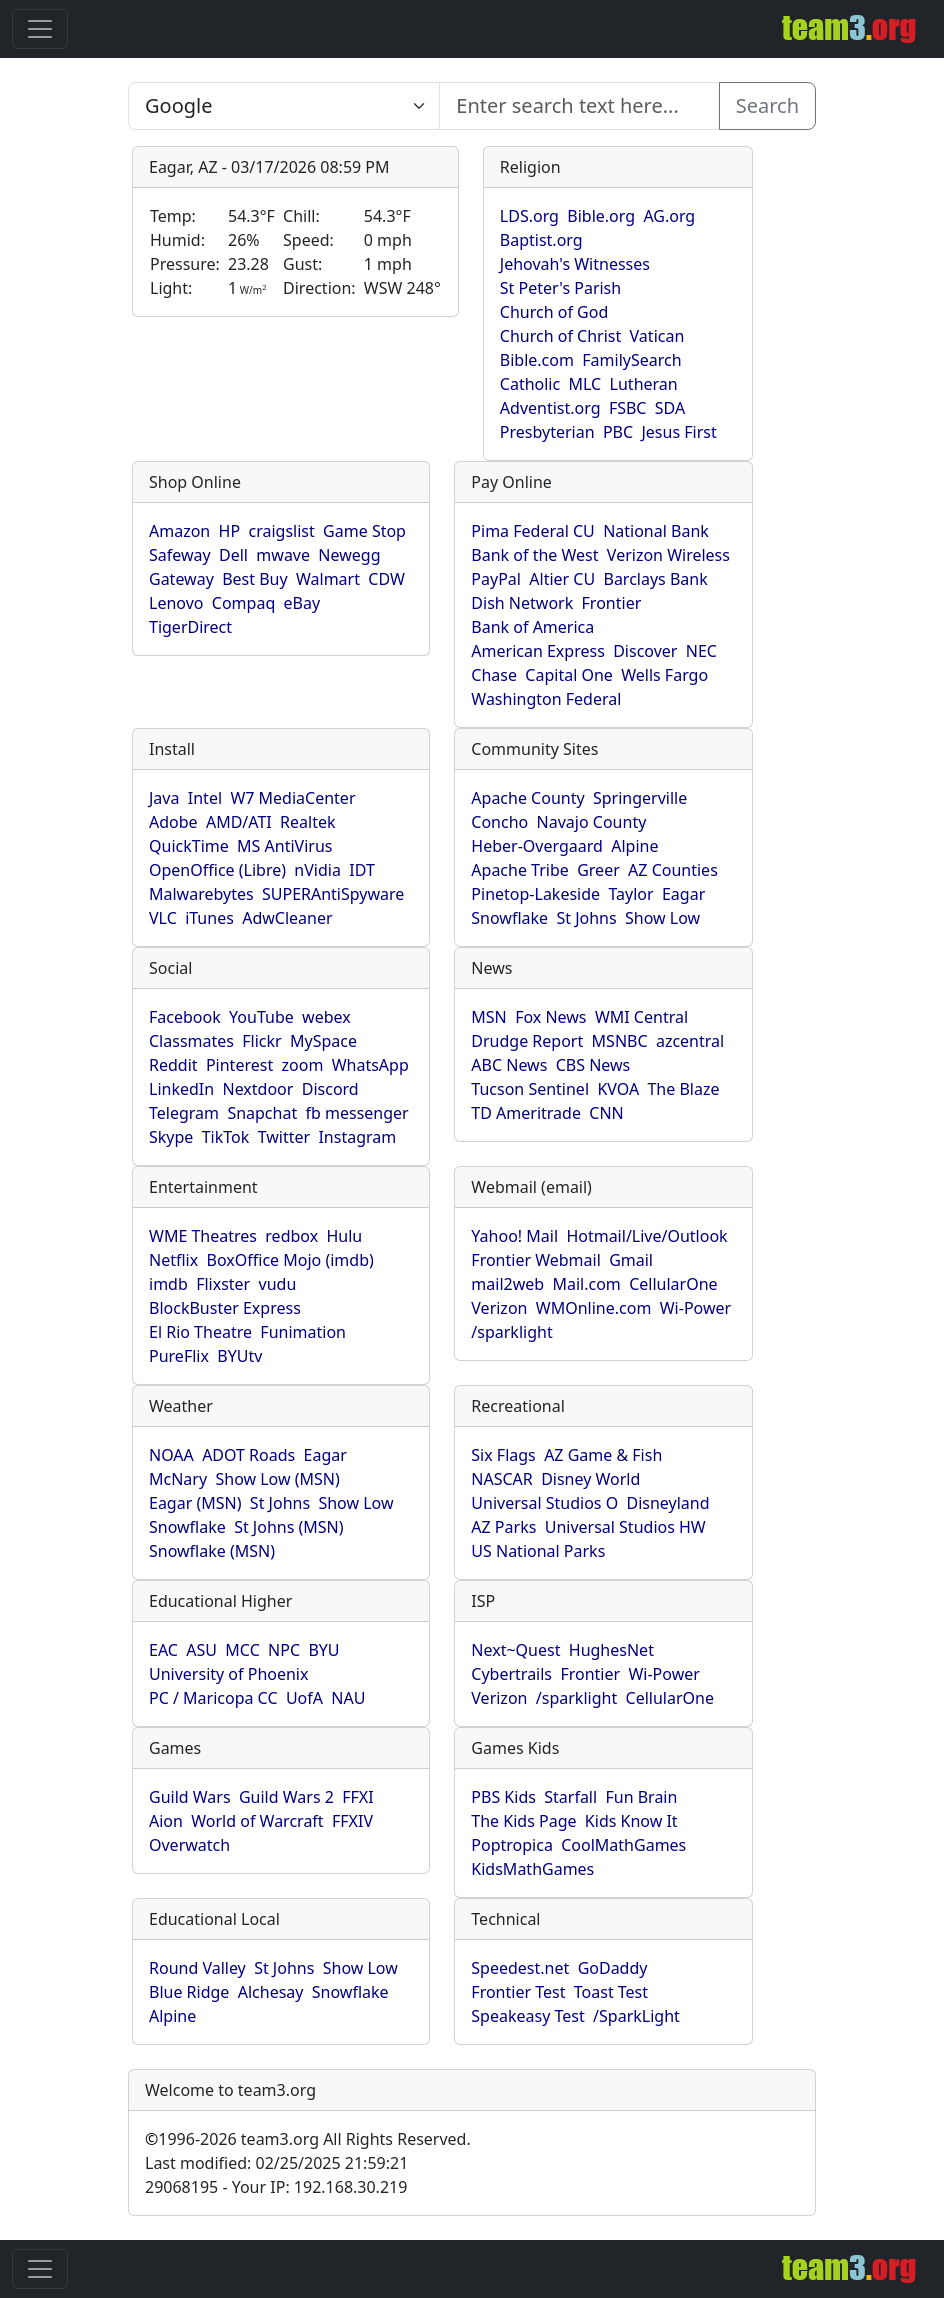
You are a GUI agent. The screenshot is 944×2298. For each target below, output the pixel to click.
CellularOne (673, 1284)
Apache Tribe (520, 870)
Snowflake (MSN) (212, 1551)
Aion (166, 1821)
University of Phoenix (228, 1674)
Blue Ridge (189, 1992)
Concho (499, 822)
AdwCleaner (287, 918)
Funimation (303, 1332)
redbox (291, 1236)
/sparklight (511, 1332)
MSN (488, 1017)
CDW (386, 579)
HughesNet (611, 1650)
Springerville (640, 798)
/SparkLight (636, 2016)
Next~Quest (515, 1650)
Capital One (569, 675)
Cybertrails (511, 1674)
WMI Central (641, 1017)
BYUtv (239, 1356)
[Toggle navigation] (40, 29)
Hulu (345, 1236)
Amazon (179, 531)
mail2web (507, 1284)
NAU (348, 1698)
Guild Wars (190, 1797)
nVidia (317, 870)
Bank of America (532, 627)
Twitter (284, 1137)
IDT (362, 870)
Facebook (185, 1017)
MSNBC (620, 1041)
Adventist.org (550, 408)
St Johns (586, 918)
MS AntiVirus (284, 846)
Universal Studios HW (625, 1527)
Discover (645, 651)
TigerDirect (190, 627)
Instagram (357, 1137)
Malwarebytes (201, 894)
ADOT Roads (248, 1455)
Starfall (570, 1797)
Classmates (191, 1041)
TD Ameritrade (526, 1113)
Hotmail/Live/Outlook (646, 1236)
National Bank (656, 531)
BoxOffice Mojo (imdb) (290, 1260)
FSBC (628, 408)
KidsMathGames (532, 1869)
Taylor (630, 894)
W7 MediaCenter (292, 798)
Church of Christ (560, 336)
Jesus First (678, 432)
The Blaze (683, 1089)
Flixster (223, 1284)
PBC (618, 432)
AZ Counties (673, 870)
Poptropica (512, 1845)
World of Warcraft (257, 1821)
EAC (163, 1650)
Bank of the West (534, 555)
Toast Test (611, 1992)
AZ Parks (503, 1527)
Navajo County (592, 822)
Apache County (527, 798)
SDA (670, 408)
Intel (205, 798)
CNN (606, 1113)
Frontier (612, 603)
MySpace (323, 1041)
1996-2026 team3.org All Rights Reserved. (308, 2139)
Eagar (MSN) (195, 1503)
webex (326, 1017)
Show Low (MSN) (277, 1479)
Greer (598, 870)
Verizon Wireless (668, 555)
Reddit (173, 1065)
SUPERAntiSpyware (333, 894)
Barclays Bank (655, 579)
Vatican (657, 336)
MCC (242, 1650)
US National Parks (538, 1551)
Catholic (530, 384)
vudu (278, 1284)
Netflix (173, 1260)
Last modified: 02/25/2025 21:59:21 (276, 2163)
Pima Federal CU (532, 531)
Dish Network (522, 603)
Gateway (181, 579)
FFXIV (352, 1821)
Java (164, 798)
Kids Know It (631, 1821)
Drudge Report (527, 1041)
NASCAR (501, 1479)
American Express (538, 651)
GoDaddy (613, 1968)
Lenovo (176, 603)
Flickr (261, 1041)
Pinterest (239, 1065)
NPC (284, 1650)
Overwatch (189, 1845)
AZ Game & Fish (603, 1455)
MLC (585, 384)
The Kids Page (523, 1821)
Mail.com (586, 1284)
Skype (171, 1137)
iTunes (209, 918)
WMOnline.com (594, 1308)
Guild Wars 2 (286, 1797)
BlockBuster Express (225, 1308)
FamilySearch (631, 360)
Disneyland (668, 1503)
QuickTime (189, 846)
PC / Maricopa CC (213, 1698)
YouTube (261, 1017)
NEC (701, 651)
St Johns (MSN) (288, 1527)
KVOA (618, 1089)
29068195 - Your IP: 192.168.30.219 (276, 2187)
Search (767, 105)
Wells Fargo (664, 675)
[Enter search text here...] (284, 106)
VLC (163, 918)
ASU (201, 1650)
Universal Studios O (544, 1503)
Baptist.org (541, 240)
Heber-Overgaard (537, 846)
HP (230, 531)
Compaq (243, 603)
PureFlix (179, 1356)
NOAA (171, 1455)
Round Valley (197, 1968)
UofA (304, 1698)
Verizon (499, 1308)
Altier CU (562, 579)
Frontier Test (518, 1992)
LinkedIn (181, 1089)
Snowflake (509, 918)
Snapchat (262, 1113)
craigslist (281, 531)
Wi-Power (695, 1308)
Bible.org (601, 216)
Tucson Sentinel (530, 1089)
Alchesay (271, 1992)
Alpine (634, 846)
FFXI (357, 1797)
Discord (330, 1089)
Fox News (550, 1017)
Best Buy (254, 579)
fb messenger (357, 1113)
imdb (168, 1284)
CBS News (593, 1065)
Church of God (554, 312)
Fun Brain (641, 1797)
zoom (303, 1065)
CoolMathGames (623, 1845)
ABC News (509, 1065)
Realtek (307, 822)
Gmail (631, 1260)
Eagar (683, 894)
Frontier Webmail (535, 1260)
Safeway (180, 555)
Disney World (590, 1479)
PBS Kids (503, 1797)
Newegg (349, 555)
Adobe (173, 822)
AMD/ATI (239, 822)
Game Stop (364, 531)
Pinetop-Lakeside (535, 894)
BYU (323, 1650)
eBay (302, 603)
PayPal (496, 579)
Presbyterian (547, 432)
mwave (283, 555)
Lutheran (644, 384)
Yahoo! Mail (514, 1236)
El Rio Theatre (200, 1332)
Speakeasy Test (527, 2016)
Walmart (328, 579)
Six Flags (503, 1455)
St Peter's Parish (560, 288)
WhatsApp (370, 1065)
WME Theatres (203, 1236)
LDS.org (529, 216)
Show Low (662, 918)
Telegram (184, 1113)
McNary (178, 1479)
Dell (233, 555)
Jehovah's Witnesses (575, 264)
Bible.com (537, 360)
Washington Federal (546, 699)
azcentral (690, 1041)
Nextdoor (257, 1089)
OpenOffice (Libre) (217, 870)
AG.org (669, 216)
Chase (494, 675)
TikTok (226, 1137)
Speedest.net (520, 1968)
